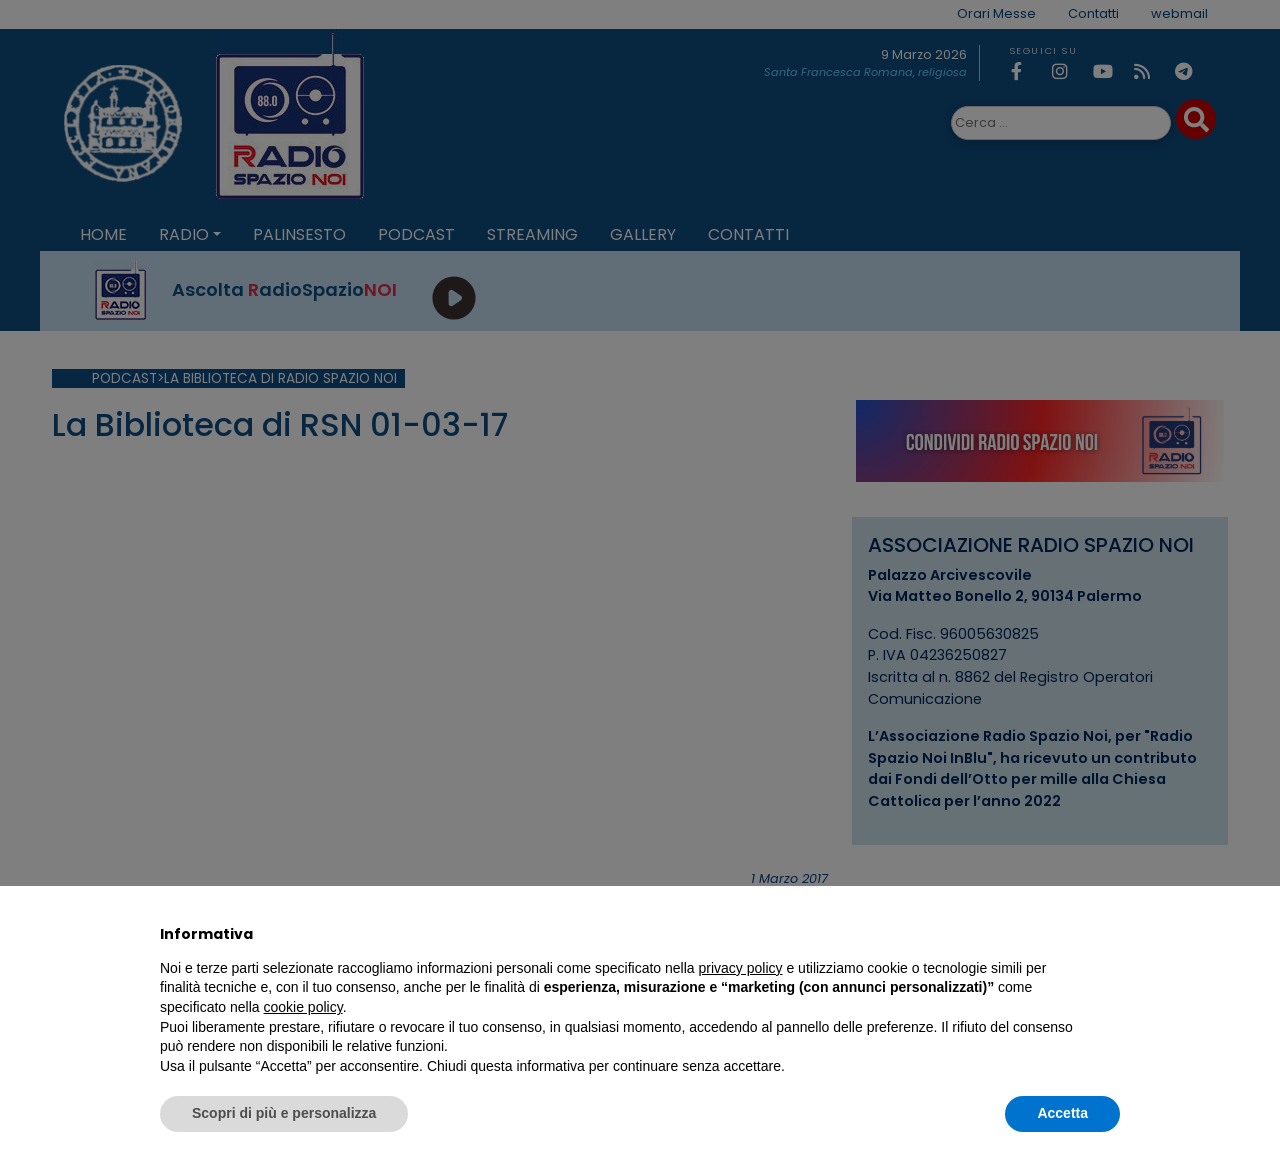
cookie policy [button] (303, 1007)
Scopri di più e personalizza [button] (284, 1113)
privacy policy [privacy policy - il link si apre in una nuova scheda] (741, 968)
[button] (1110, 934)
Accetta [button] (1062, 1113)
